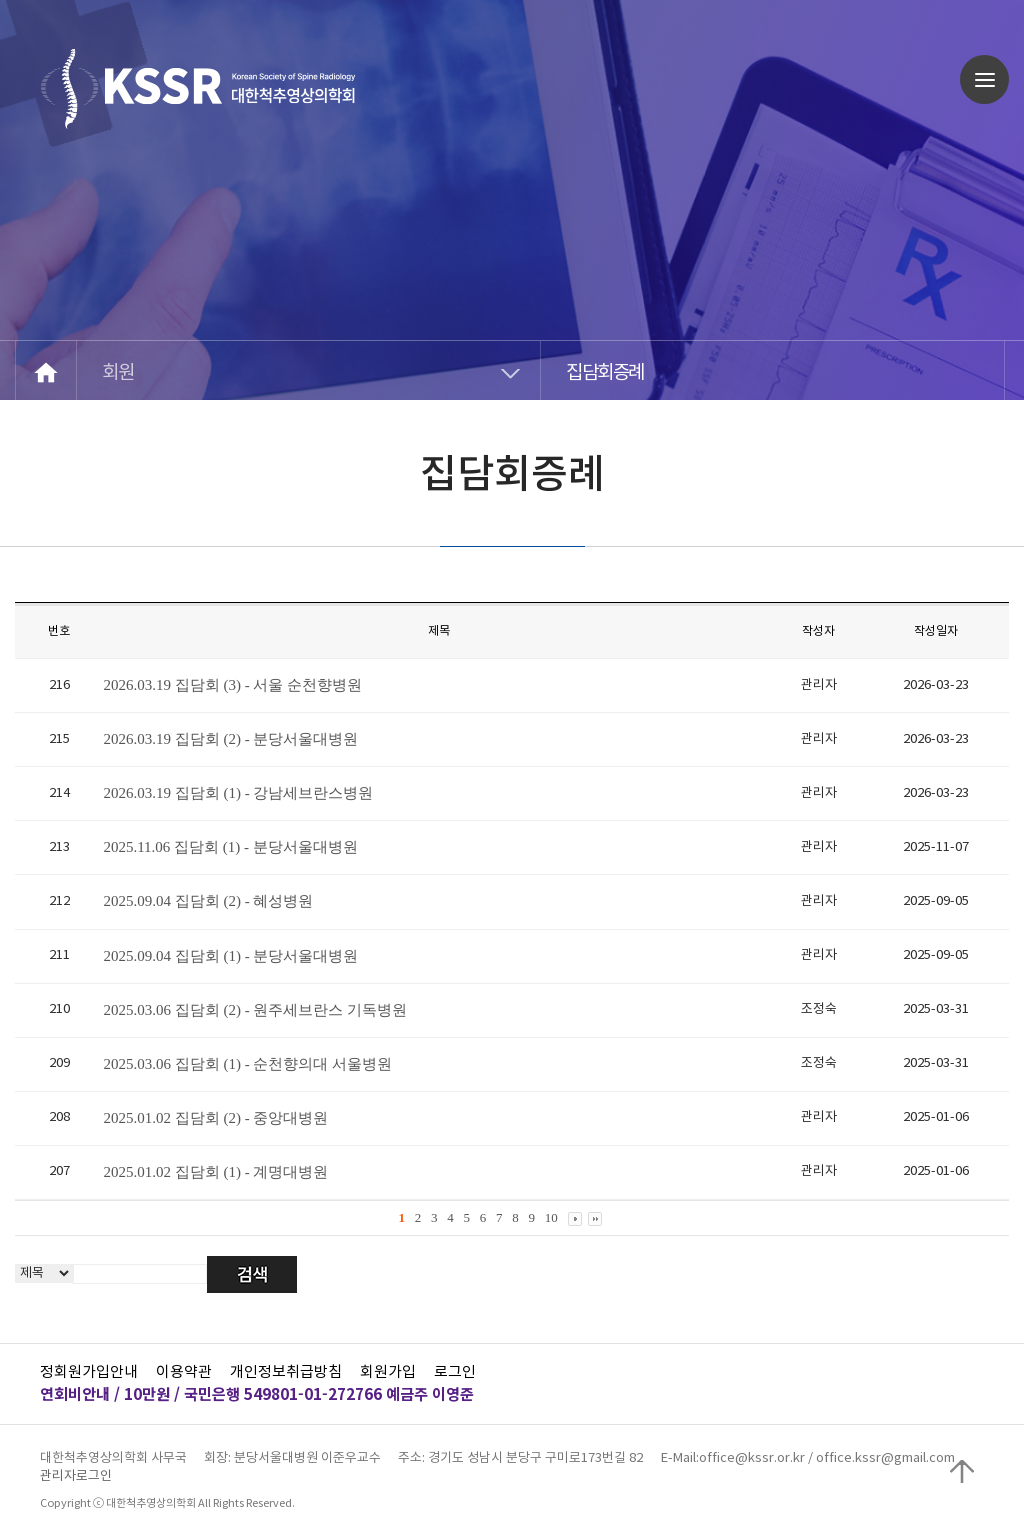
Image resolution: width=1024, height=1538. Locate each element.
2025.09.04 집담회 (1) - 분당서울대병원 (230, 956)
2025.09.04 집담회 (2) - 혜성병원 (208, 901)
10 (551, 1217)
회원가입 (388, 1372)
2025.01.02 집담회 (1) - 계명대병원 (215, 1172)
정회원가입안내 (89, 1372)
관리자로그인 (76, 1476)
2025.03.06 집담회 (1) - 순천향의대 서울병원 (247, 1064)
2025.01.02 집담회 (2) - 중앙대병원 (215, 1118)
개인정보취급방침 (286, 1372)
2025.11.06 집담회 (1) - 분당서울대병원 (230, 847)
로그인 (455, 1372)
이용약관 (184, 1372)
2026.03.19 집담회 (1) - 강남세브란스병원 (238, 793)
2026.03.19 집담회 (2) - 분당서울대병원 (230, 739)
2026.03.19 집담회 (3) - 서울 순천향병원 (232, 685)
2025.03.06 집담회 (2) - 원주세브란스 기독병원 (255, 1010)
